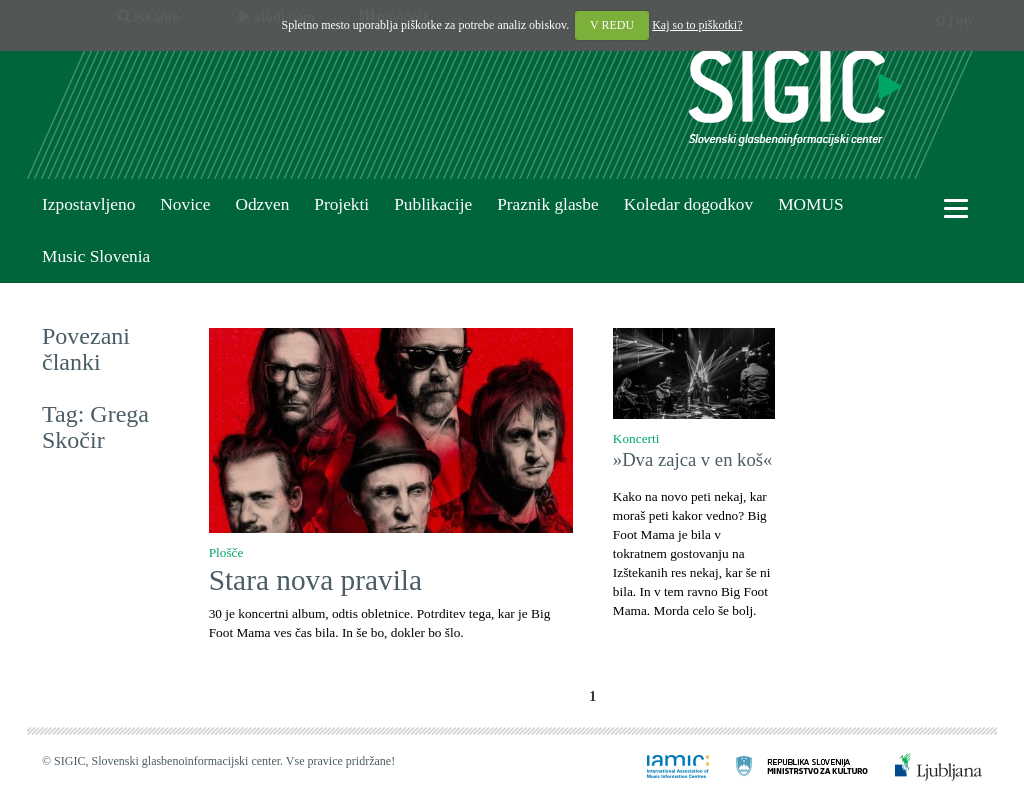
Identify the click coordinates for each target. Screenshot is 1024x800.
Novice (185, 204)
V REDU (612, 25)
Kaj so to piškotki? (697, 25)
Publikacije (433, 204)
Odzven (262, 204)
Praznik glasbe (548, 204)
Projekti (341, 204)
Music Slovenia (96, 256)
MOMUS (810, 204)
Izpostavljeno (88, 204)
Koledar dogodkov (688, 204)
